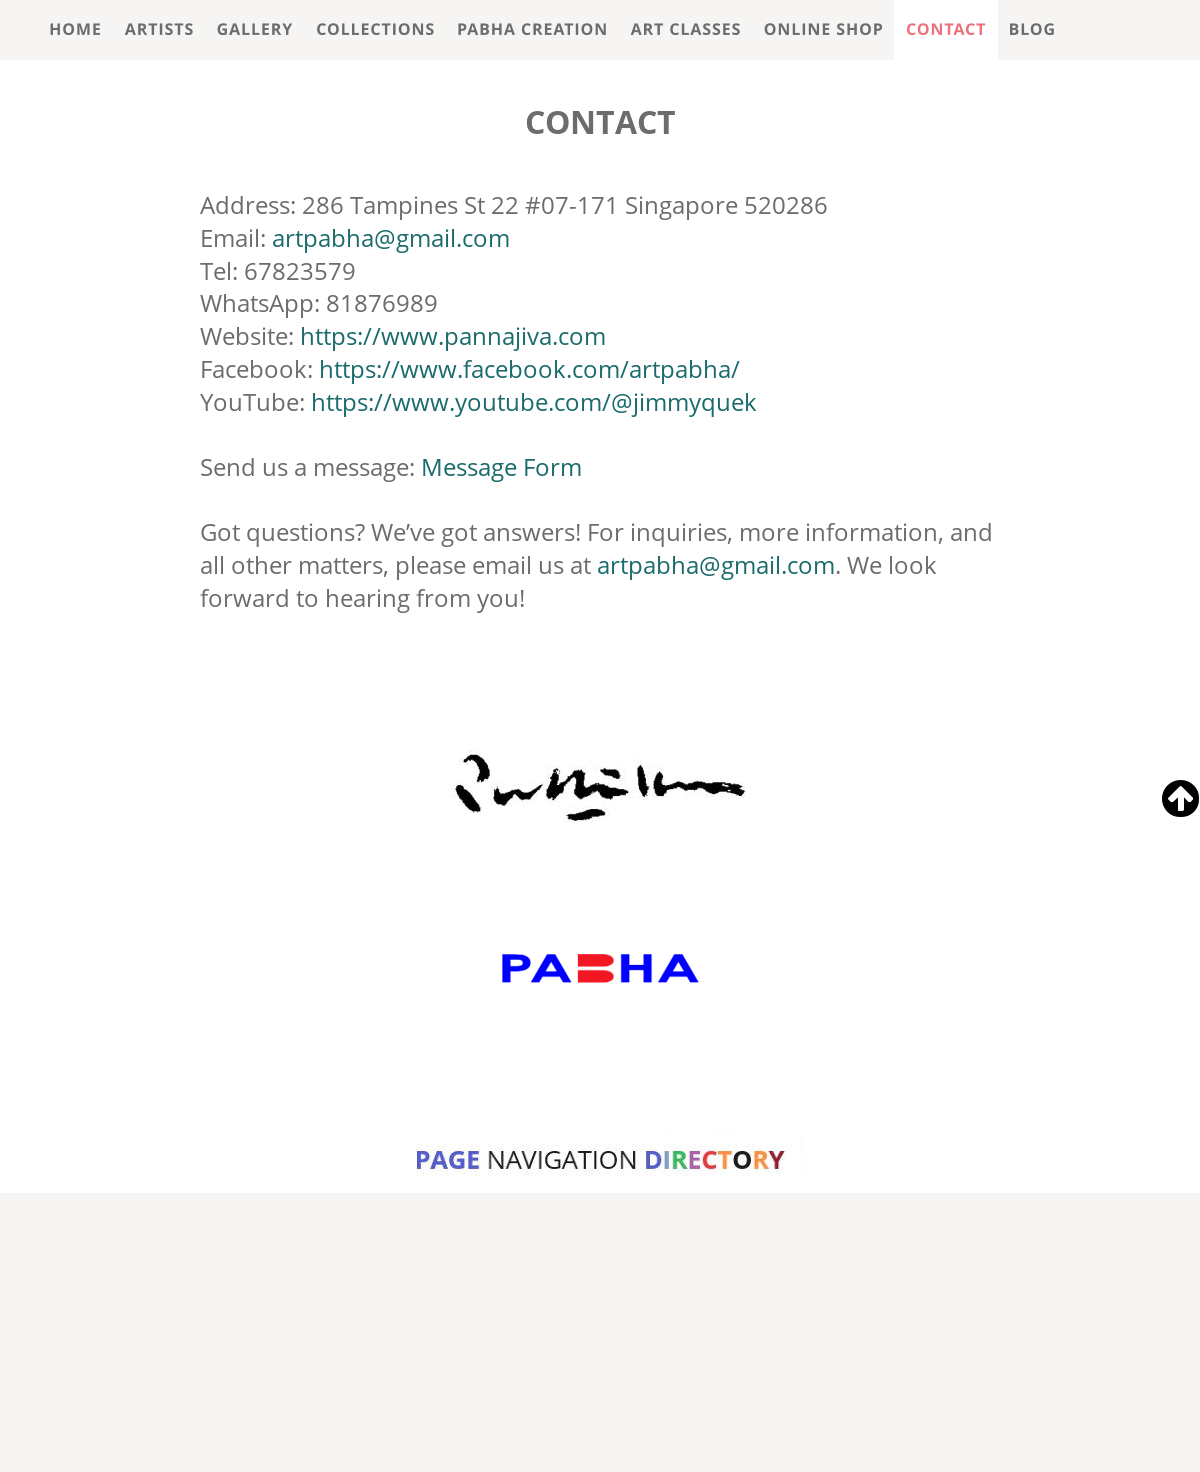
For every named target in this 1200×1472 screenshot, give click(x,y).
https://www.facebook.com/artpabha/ (529, 368)
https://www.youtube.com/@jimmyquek (534, 401)
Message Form (501, 466)
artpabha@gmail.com (391, 237)
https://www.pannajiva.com (453, 335)
